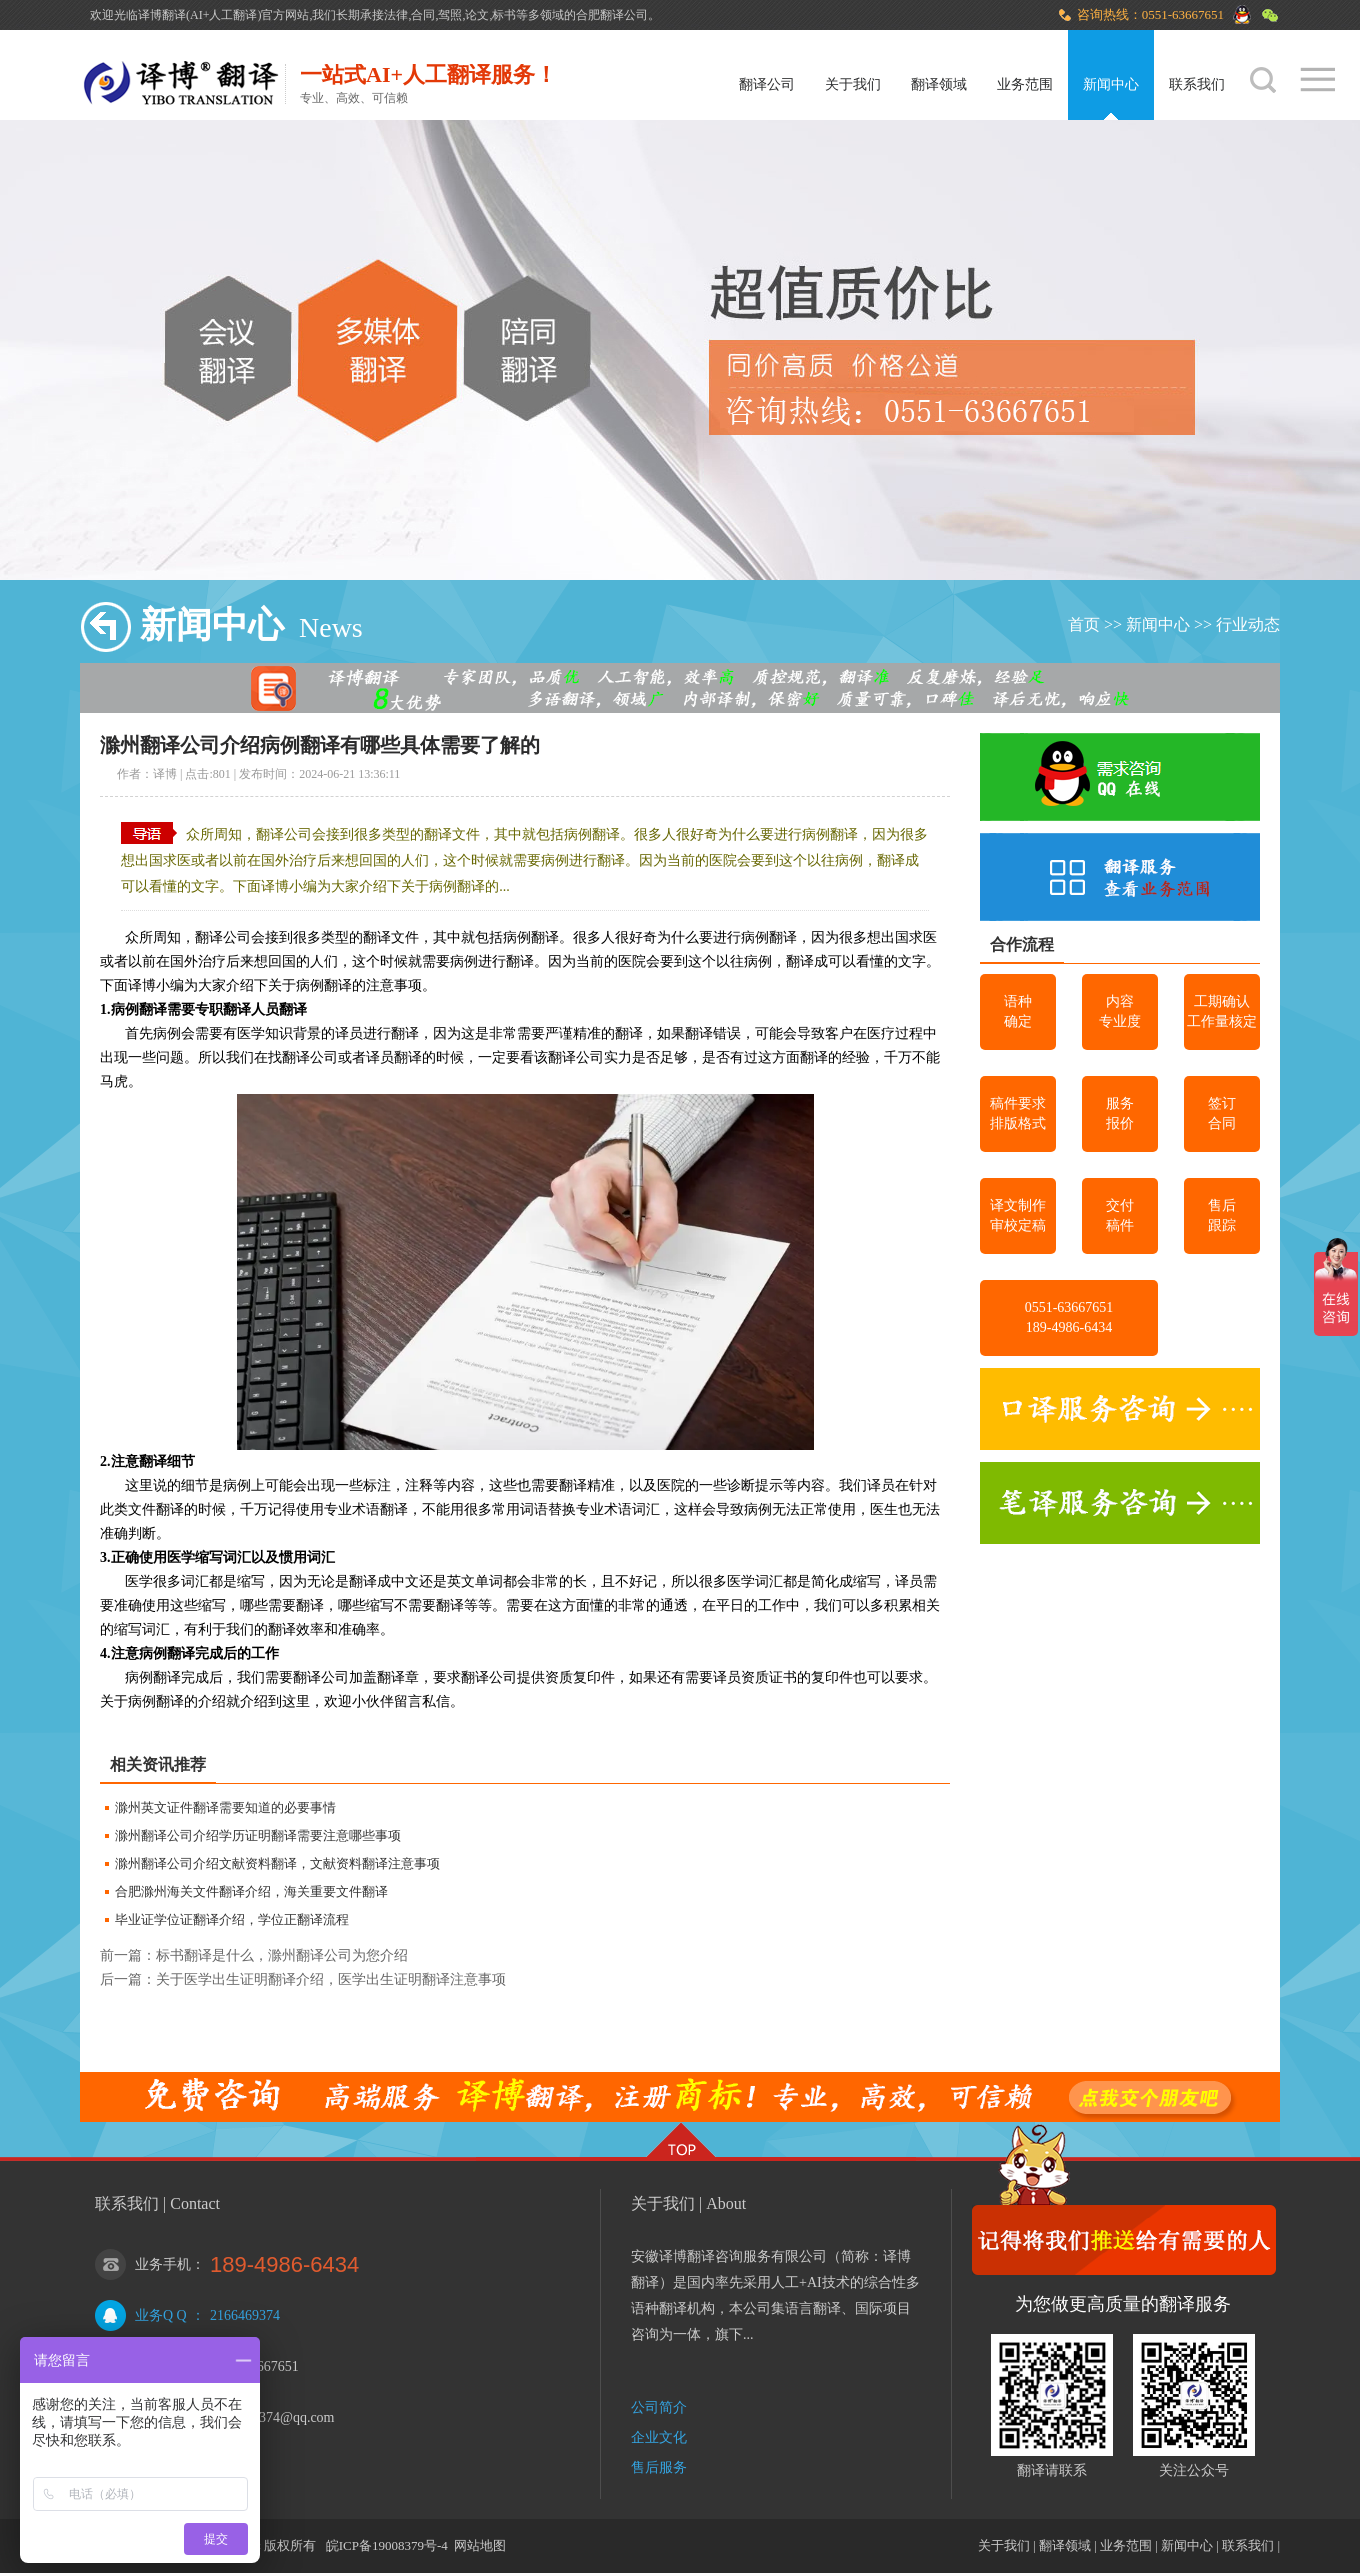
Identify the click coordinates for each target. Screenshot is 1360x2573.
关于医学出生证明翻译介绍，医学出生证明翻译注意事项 (331, 1979)
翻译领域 (939, 84)
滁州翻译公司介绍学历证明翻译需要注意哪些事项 (258, 1835)
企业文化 (659, 2437)
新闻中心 (1111, 84)
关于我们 (853, 84)
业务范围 (1025, 84)
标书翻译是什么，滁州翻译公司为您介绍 (282, 1955)
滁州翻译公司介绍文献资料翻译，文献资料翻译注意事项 (277, 1863)
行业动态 (1248, 624)
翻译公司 (767, 84)
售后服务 (659, 2467)
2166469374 (245, 2315)
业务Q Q (161, 2315)
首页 (1084, 624)
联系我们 (1197, 84)
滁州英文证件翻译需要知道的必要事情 (225, 1807)
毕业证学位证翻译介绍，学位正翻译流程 (232, 1919)
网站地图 (480, 2545)
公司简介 (659, 2407)
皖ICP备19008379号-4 (387, 2545)
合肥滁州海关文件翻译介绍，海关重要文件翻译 (251, 1891)
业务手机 (163, 2264)
